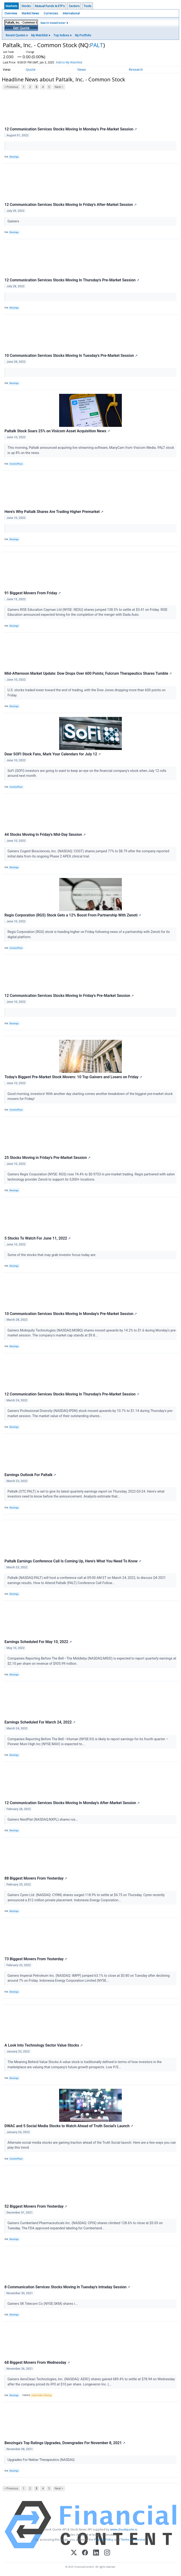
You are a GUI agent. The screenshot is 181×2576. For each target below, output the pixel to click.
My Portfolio (83, 35)
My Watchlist (39, 35)
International (71, 13)
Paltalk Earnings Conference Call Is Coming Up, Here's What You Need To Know (72, 1561)
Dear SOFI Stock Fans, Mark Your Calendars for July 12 (52, 754)
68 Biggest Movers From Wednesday (37, 2362)
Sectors (74, 6)
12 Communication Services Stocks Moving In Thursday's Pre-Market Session (71, 280)
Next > (59, 87)
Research (136, 69)
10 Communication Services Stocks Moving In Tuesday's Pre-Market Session (71, 355)
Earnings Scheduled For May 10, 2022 (38, 1642)
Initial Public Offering (41, 2395)
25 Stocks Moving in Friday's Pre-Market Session (47, 1157)
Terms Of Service (132, 2539)
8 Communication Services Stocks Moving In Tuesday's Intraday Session (67, 2287)
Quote (31, 69)
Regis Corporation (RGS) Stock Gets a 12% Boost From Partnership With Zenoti (72, 915)
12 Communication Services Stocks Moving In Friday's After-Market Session (70, 204)
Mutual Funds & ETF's (50, 6)
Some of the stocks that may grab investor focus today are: (52, 1255)
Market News (30, 13)
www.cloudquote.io (123, 2529)
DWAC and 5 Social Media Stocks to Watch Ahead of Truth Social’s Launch (68, 2126)
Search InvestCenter (53, 23)
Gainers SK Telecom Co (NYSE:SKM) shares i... (43, 2304)
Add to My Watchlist (69, 62)
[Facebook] (85, 2553)
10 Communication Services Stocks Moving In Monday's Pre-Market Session (70, 1313)
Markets (11, 6)
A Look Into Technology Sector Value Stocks (43, 2045)
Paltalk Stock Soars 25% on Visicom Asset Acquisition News (57, 431)
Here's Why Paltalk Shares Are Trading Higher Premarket (53, 511)
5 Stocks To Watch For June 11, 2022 (37, 1238)
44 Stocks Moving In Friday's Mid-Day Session (45, 834)
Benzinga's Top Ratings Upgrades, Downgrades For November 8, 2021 (64, 2443)
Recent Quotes (15, 35)
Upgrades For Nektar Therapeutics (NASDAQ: (42, 2460)
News (81, 69)
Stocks (26, 6)
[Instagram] (107, 2553)
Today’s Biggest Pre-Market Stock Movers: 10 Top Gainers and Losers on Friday (73, 1077)
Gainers (14, 221)
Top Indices (61, 35)
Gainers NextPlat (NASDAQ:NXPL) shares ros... (43, 1820)
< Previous (11, 87)
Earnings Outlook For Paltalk (30, 1475)
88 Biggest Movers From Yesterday (35, 1878)
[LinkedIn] (96, 2553)
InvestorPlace (16, 464)
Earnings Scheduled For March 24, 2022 (39, 1722)
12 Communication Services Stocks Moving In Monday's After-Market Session (72, 1803)
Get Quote (21, 28)
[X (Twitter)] (74, 2553)
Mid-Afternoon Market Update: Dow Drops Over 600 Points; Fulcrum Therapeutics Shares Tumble (88, 673)
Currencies (51, 13)
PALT (96, 45)
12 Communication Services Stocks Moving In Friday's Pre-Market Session (69, 995)
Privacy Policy (103, 2539)
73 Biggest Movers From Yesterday (35, 1959)
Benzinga (14, 157)
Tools (87, 6)
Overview (10, 13)
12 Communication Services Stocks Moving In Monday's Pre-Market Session (70, 129)
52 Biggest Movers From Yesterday (35, 2206)
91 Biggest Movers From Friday (32, 593)
